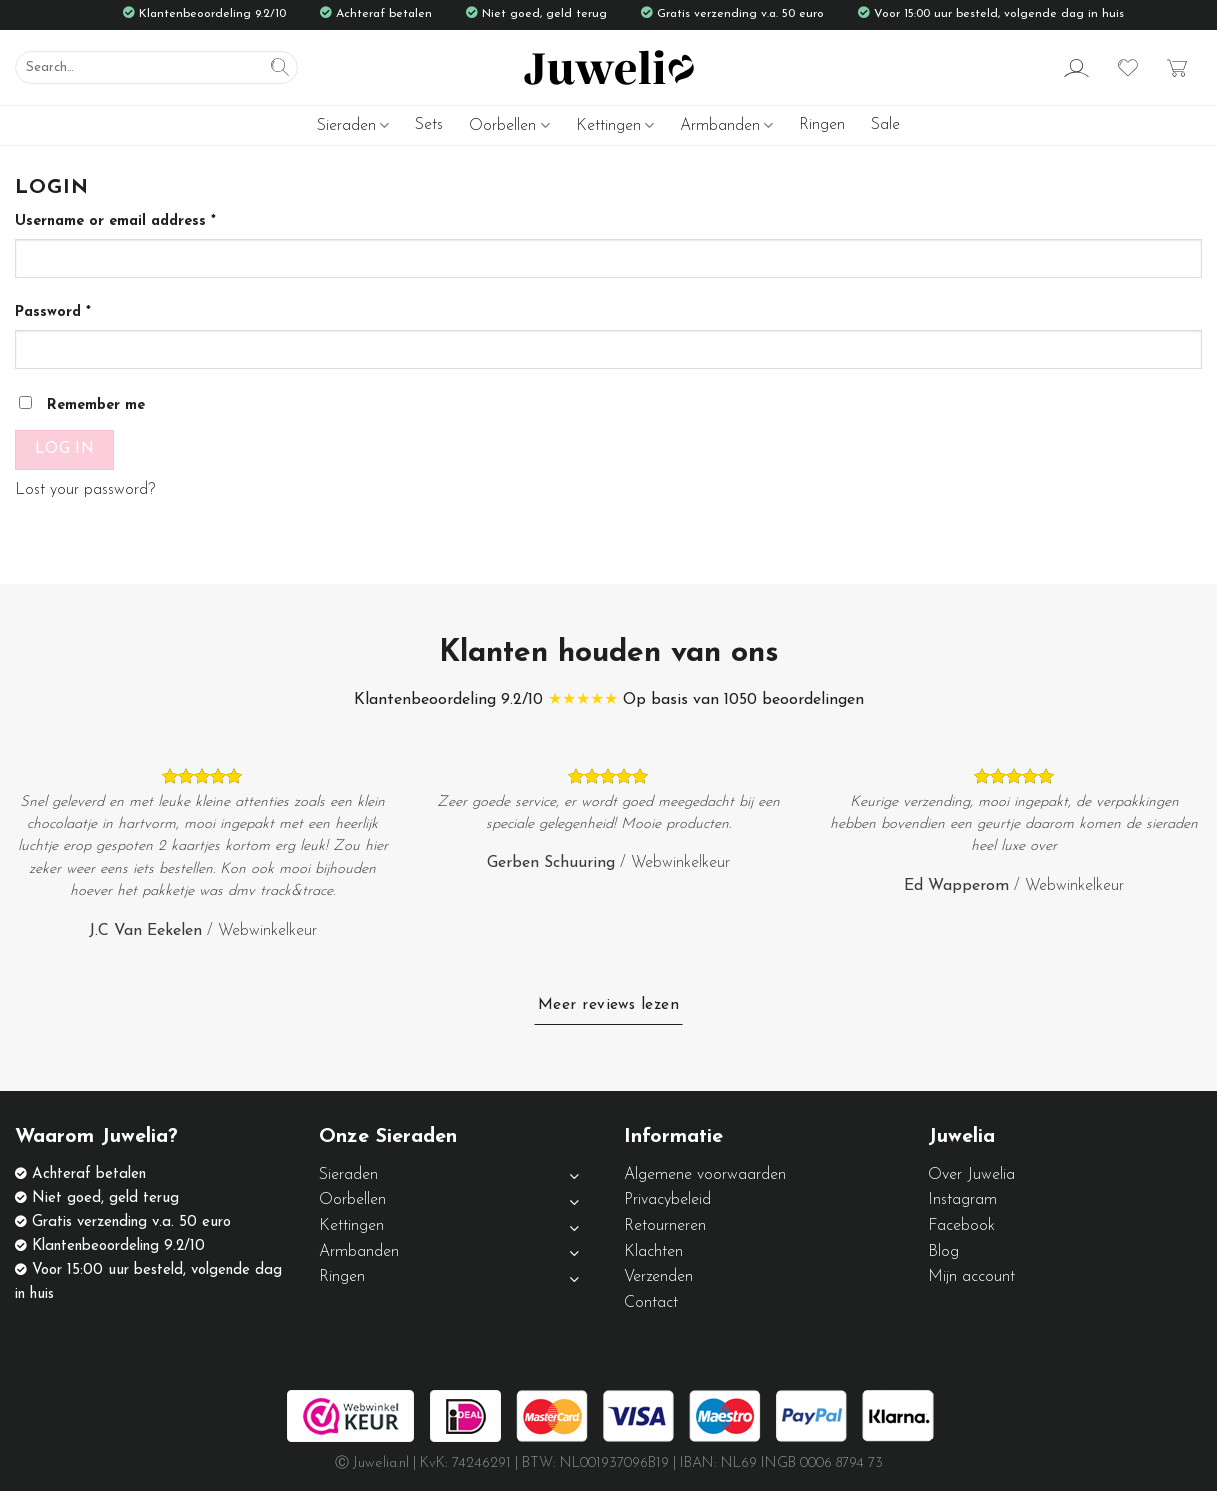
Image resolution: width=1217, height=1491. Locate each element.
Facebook (961, 1226)
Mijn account (971, 1277)
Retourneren (665, 1226)
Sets (429, 125)
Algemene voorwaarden (705, 1175)
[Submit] (280, 68)
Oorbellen (509, 125)
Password (53, 312)
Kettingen (615, 125)
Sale (885, 125)
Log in (65, 449)
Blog (943, 1252)
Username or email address (115, 221)
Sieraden (353, 125)
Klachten (653, 1252)
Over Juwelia (971, 1175)
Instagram (962, 1200)
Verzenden (658, 1277)
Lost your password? (85, 490)
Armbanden (726, 125)
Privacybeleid (667, 1200)
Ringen (822, 125)
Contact (651, 1303)
